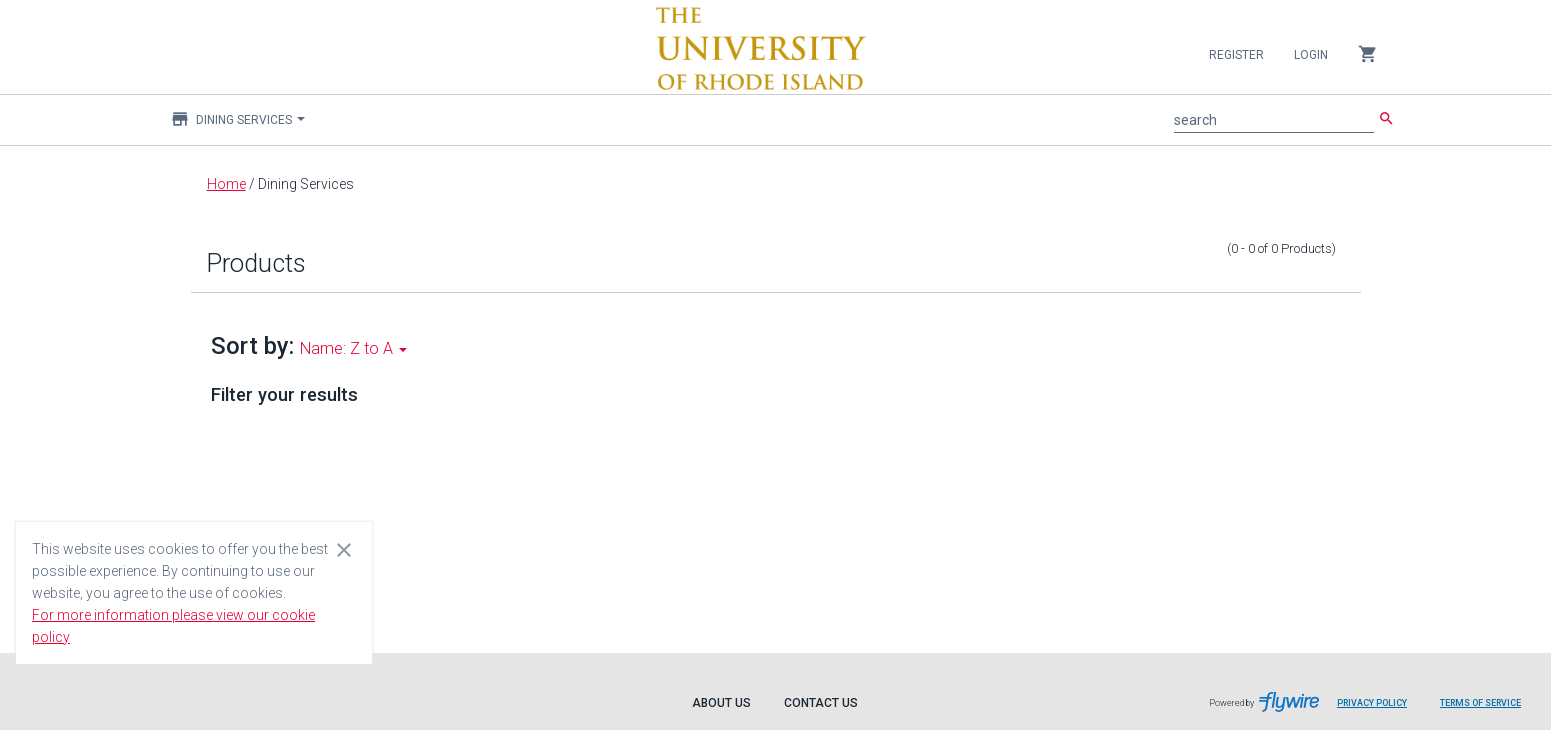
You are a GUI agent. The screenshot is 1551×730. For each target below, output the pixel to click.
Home (226, 184)
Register (1236, 55)
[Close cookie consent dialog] (344, 549)
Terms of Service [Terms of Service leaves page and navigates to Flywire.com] (1480, 703)
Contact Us (821, 703)
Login (1311, 55)
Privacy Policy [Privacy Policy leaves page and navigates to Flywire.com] (1372, 703)
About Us (721, 703)
